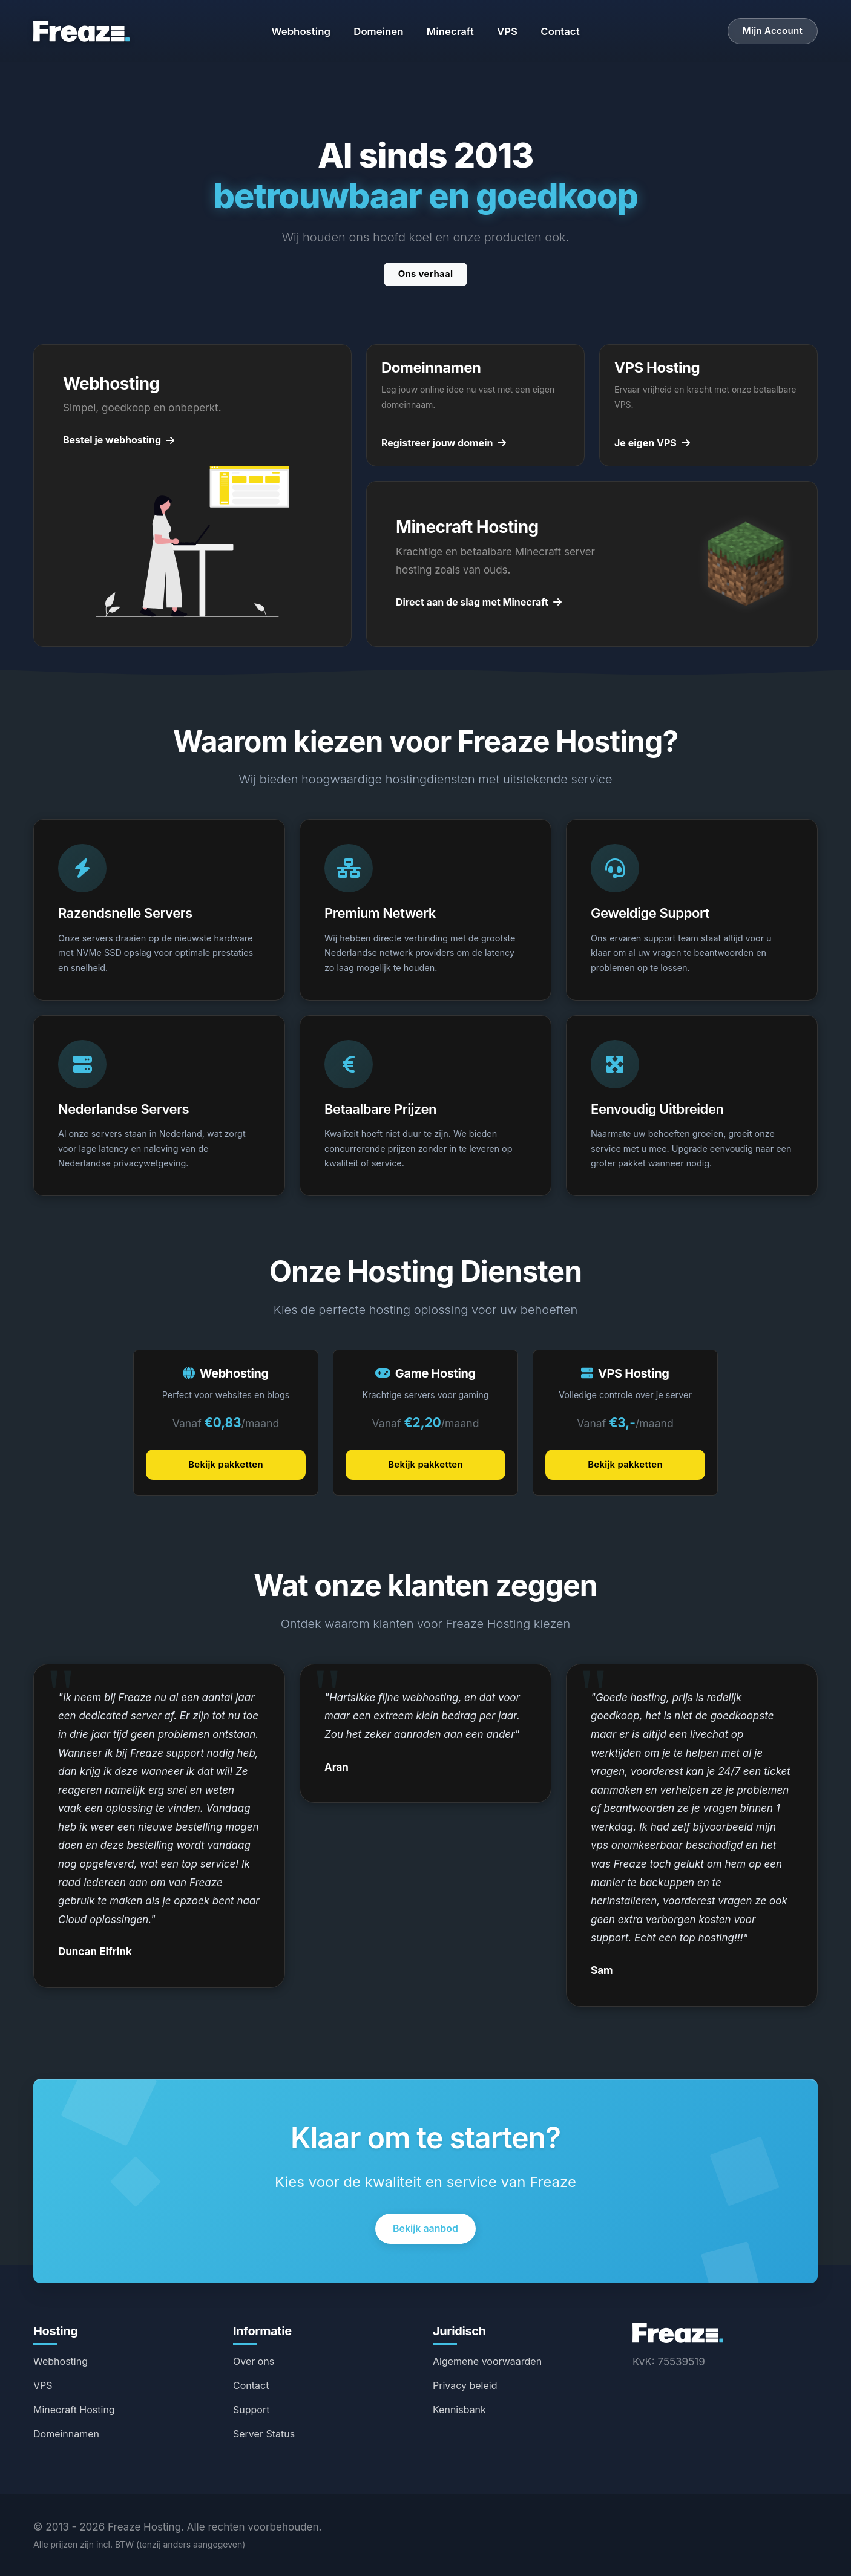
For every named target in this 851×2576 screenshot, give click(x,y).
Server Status (264, 2434)
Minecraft (450, 31)
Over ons (253, 2361)
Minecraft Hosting (74, 2410)
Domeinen (378, 31)
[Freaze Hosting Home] (677, 2332)
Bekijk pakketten (225, 1463)
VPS (507, 31)
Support (251, 2410)
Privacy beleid (465, 2385)
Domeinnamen (66, 2434)
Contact (559, 31)
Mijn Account (773, 30)
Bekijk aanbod (426, 2228)
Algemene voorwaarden (487, 2361)
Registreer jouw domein (443, 443)
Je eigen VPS (652, 443)
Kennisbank (459, 2410)
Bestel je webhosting (118, 440)
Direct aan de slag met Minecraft (479, 602)
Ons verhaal (425, 274)
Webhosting (300, 31)
